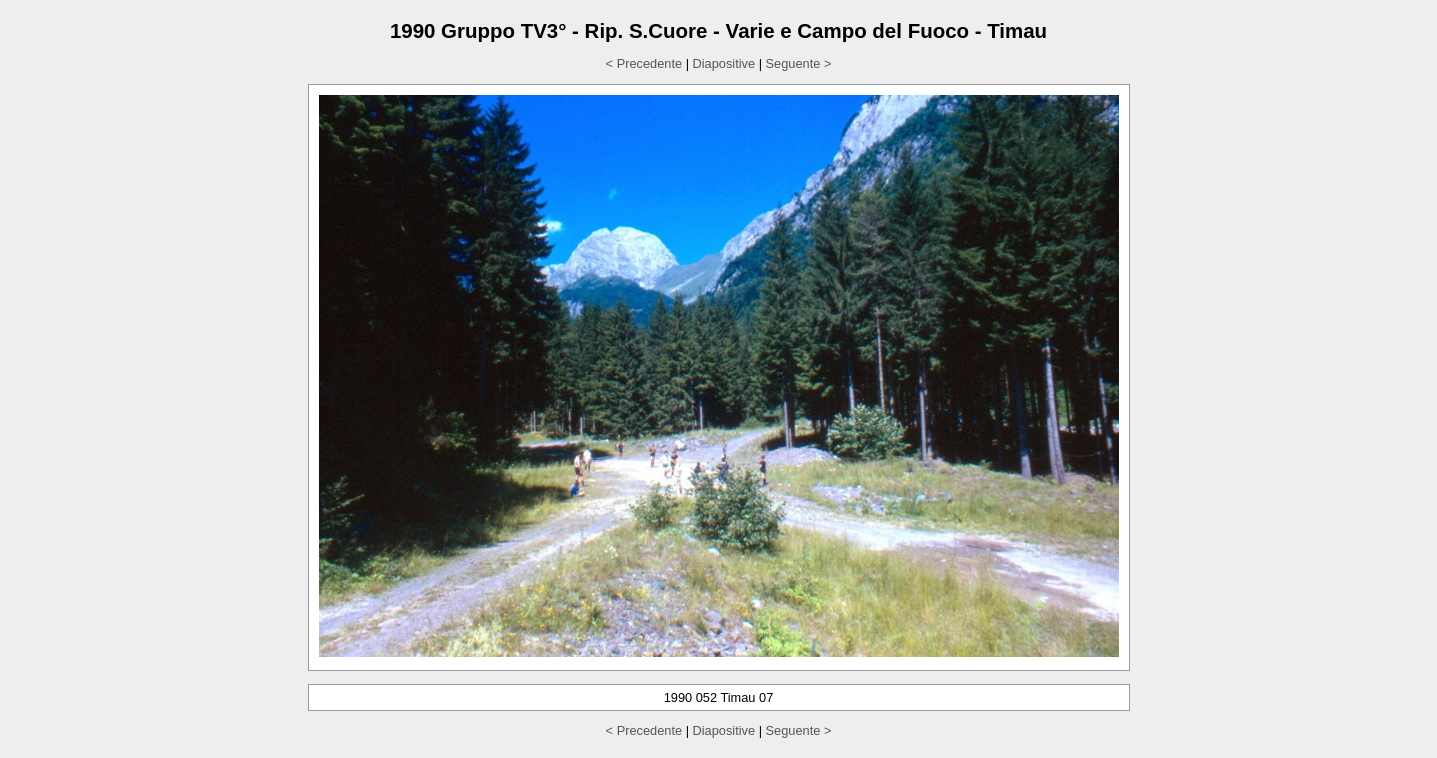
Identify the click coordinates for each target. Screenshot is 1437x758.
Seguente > (799, 63)
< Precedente (644, 63)
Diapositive (724, 63)
